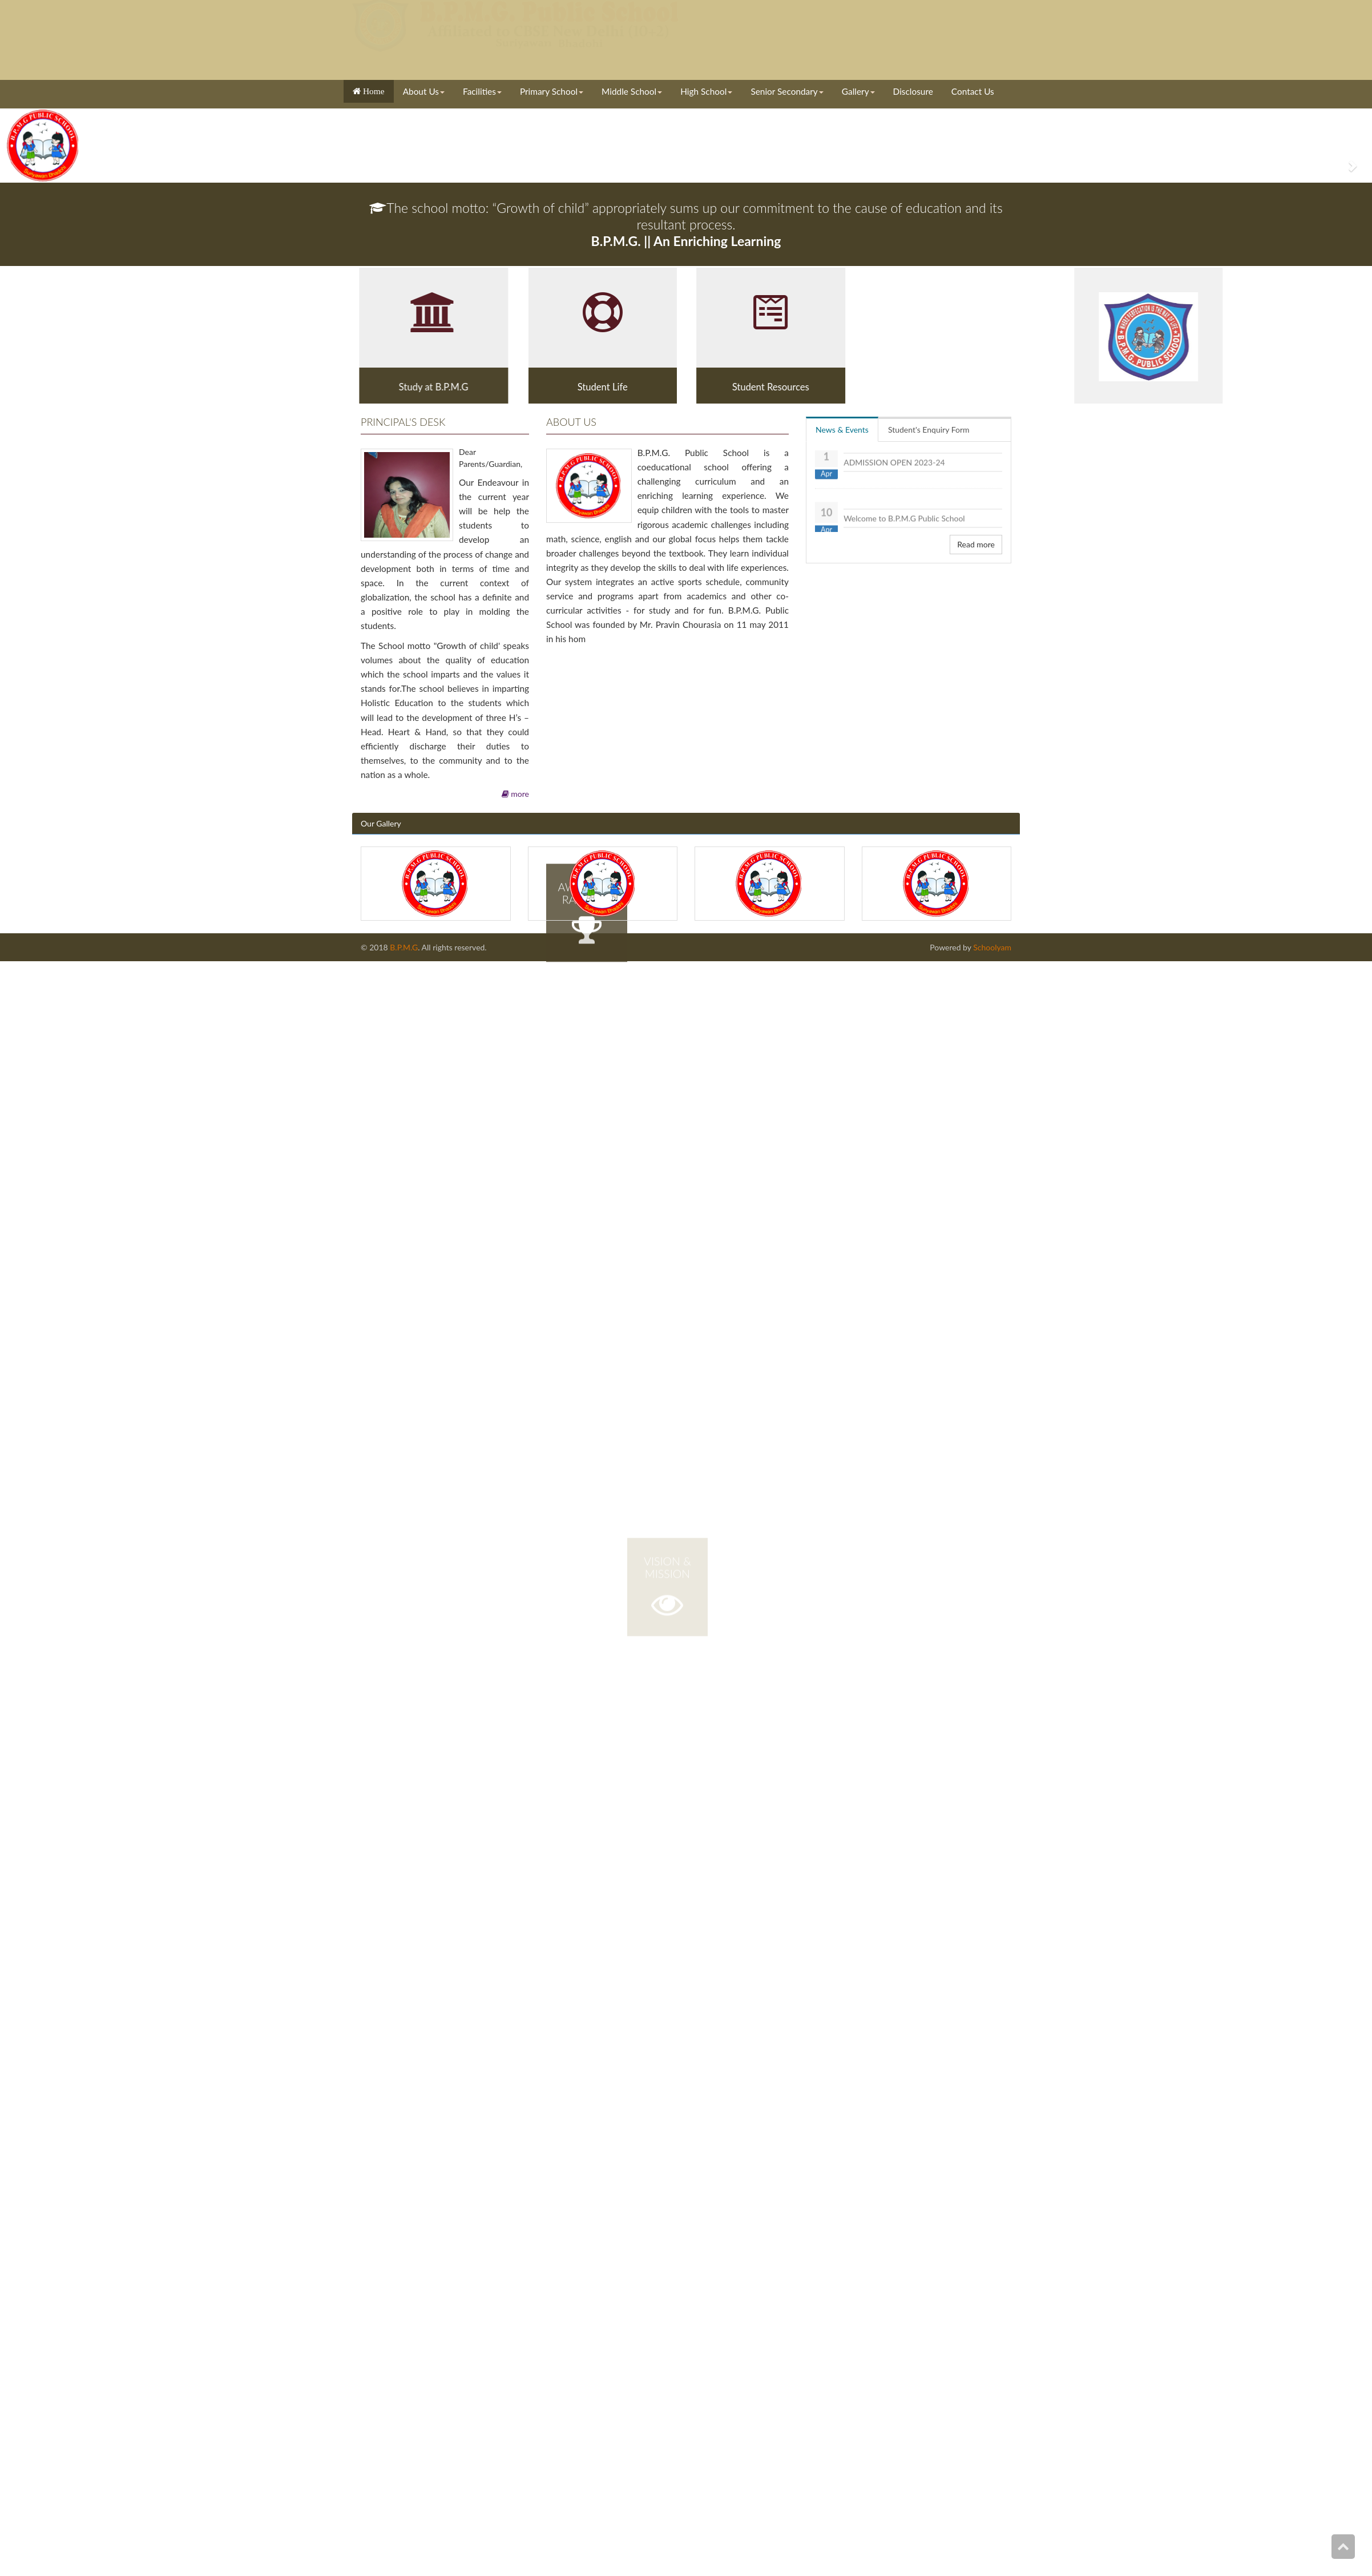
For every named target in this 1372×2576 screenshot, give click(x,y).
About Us (424, 91)
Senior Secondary (786, 91)
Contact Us (972, 91)
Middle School (632, 91)
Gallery (858, 91)
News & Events (842, 429)
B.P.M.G (404, 947)
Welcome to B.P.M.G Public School (904, 521)
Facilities (482, 91)
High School (706, 91)
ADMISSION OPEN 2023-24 (894, 465)
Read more (976, 544)
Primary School (551, 91)
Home (373, 91)
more (515, 794)
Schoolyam (991, 947)
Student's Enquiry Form (929, 429)
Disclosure (913, 91)
